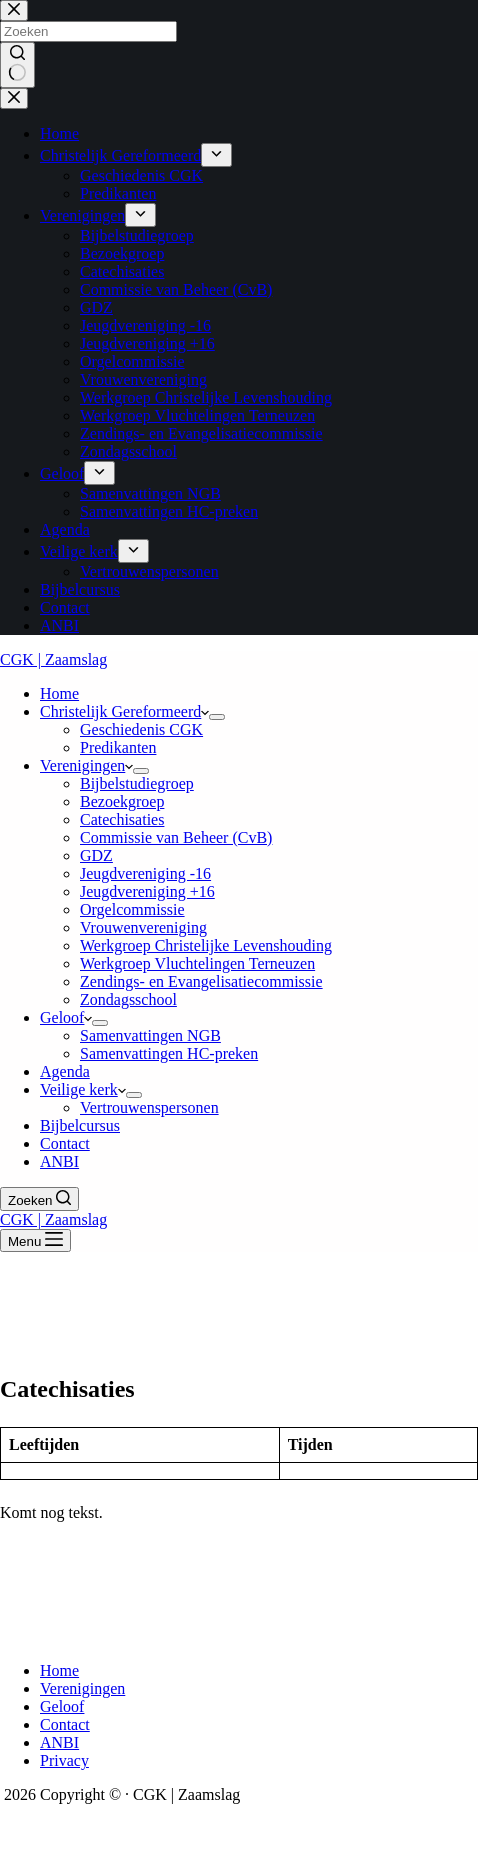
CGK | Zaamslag (53, 659)
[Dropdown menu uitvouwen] (217, 717)
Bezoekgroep (122, 801)
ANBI (59, 1161)
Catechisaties (122, 819)
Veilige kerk (83, 1089)
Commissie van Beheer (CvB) (176, 837)
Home (59, 693)
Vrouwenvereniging (143, 927)
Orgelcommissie (132, 909)
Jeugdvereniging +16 (147, 891)
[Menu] (35, 1240)
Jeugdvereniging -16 (145, 873)
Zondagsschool (128, 999)
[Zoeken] (39, 1199)
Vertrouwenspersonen (149, 1107)
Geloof (66, 1017)
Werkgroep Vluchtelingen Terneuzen (197, 963)
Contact (65, 1143)
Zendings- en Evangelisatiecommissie (201, 981)
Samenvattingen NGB (150, 1035)
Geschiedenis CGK (141, 729)
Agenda (65, 1071)
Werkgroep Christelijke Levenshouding (206, 945)
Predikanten (118, 747)
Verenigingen (86, 765)
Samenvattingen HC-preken (169, 1053)
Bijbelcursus (80, 1125)
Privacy (64, 1760)
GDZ (96, 855)
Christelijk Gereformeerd (124, 711)
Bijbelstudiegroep (137, 783)
